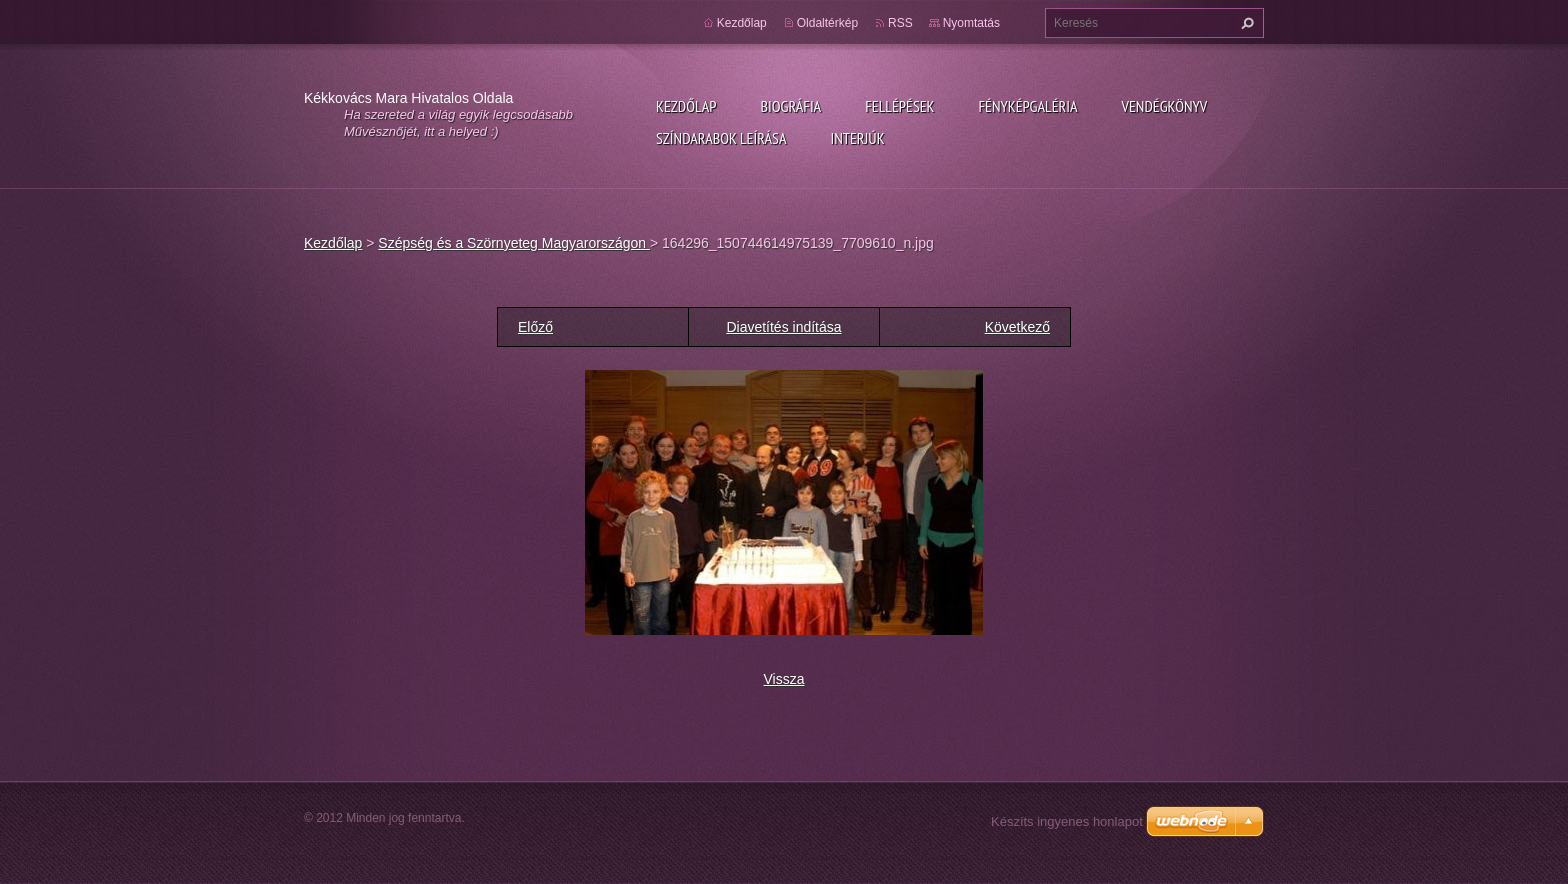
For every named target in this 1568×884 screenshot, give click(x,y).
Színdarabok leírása (721, 138)
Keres (1245, 23)
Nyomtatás (971, 23)
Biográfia (790, 106)
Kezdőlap (686, 106)
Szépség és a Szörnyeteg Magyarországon (514, 243)
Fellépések (899, 106)
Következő (1017, 327)
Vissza (784, 679)
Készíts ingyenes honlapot (1067, 821)
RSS (900, 23)
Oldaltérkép (827, 23)
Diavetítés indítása (783, 327)
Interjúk (857, 138)
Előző (535, 327)
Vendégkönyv (1165, 106)
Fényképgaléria (1028, 106)
